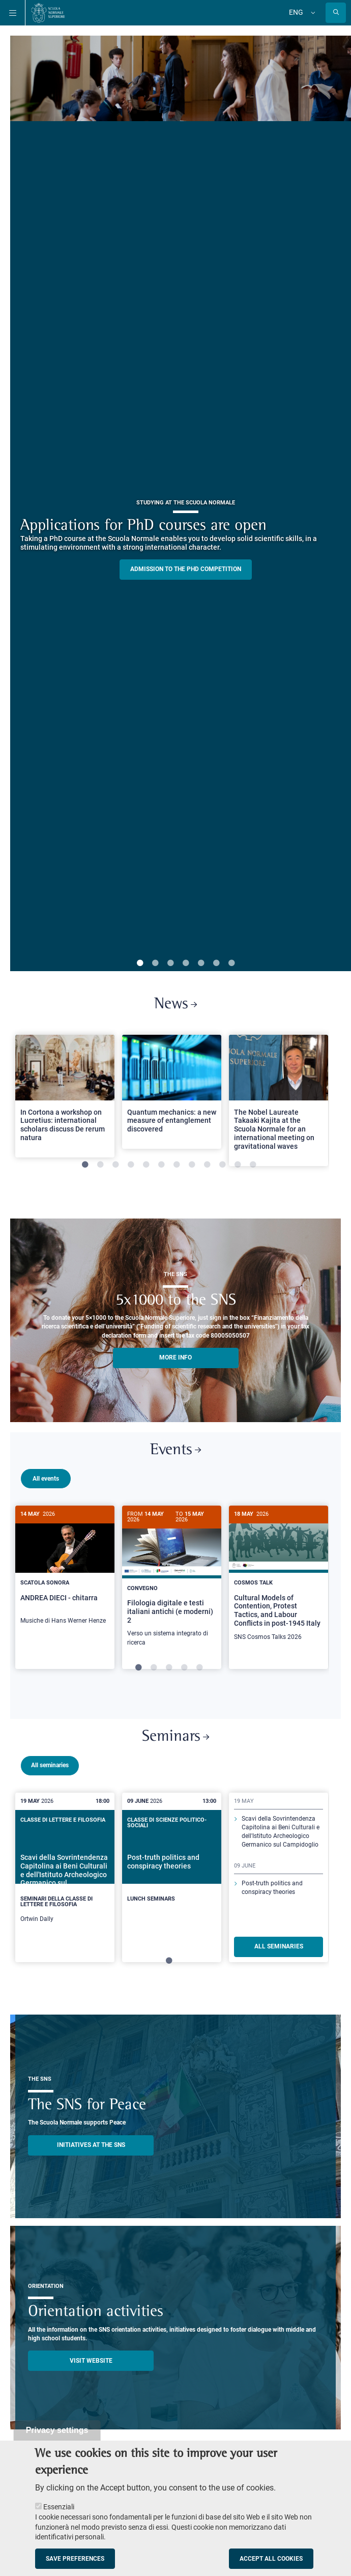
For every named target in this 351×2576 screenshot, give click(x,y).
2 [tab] (155, 963)
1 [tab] (140, 963)
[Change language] (311, 13)
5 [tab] (201, 963)
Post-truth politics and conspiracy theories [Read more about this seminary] (272, 1895)
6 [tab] (216, 963)
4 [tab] (186, 963)
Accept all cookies (271, 2558)
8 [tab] (192, 1165)
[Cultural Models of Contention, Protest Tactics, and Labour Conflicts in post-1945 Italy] (278, 1579)
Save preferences (75, 2558)
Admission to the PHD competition (185, 569)
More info (175, 1357)
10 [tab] (222, 1165)
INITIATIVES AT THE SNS (91, 2152)
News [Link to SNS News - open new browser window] (175, 1004)
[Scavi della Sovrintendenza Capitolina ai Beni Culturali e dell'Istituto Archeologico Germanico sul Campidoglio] (64, 1884)
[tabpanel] (64, 1100)
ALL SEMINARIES (278, 1953)
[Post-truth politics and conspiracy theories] (171, 1877)
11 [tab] (237, 1165)
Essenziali (58, 2507)
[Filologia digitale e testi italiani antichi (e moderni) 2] (171, 1581)
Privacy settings (57, 2430)
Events (175, 1450)
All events (46, 1478)
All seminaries (50, 1772)
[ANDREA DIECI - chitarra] (64, 1570)
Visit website (91, 2367)
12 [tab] (253, 1165)
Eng (296, 12)
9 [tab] (207, 1165)
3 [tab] (170, 963)
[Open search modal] (336, 13)
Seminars (175, 1744)
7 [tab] (231, 963)
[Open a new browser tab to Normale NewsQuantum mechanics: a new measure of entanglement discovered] (171, 1092)
